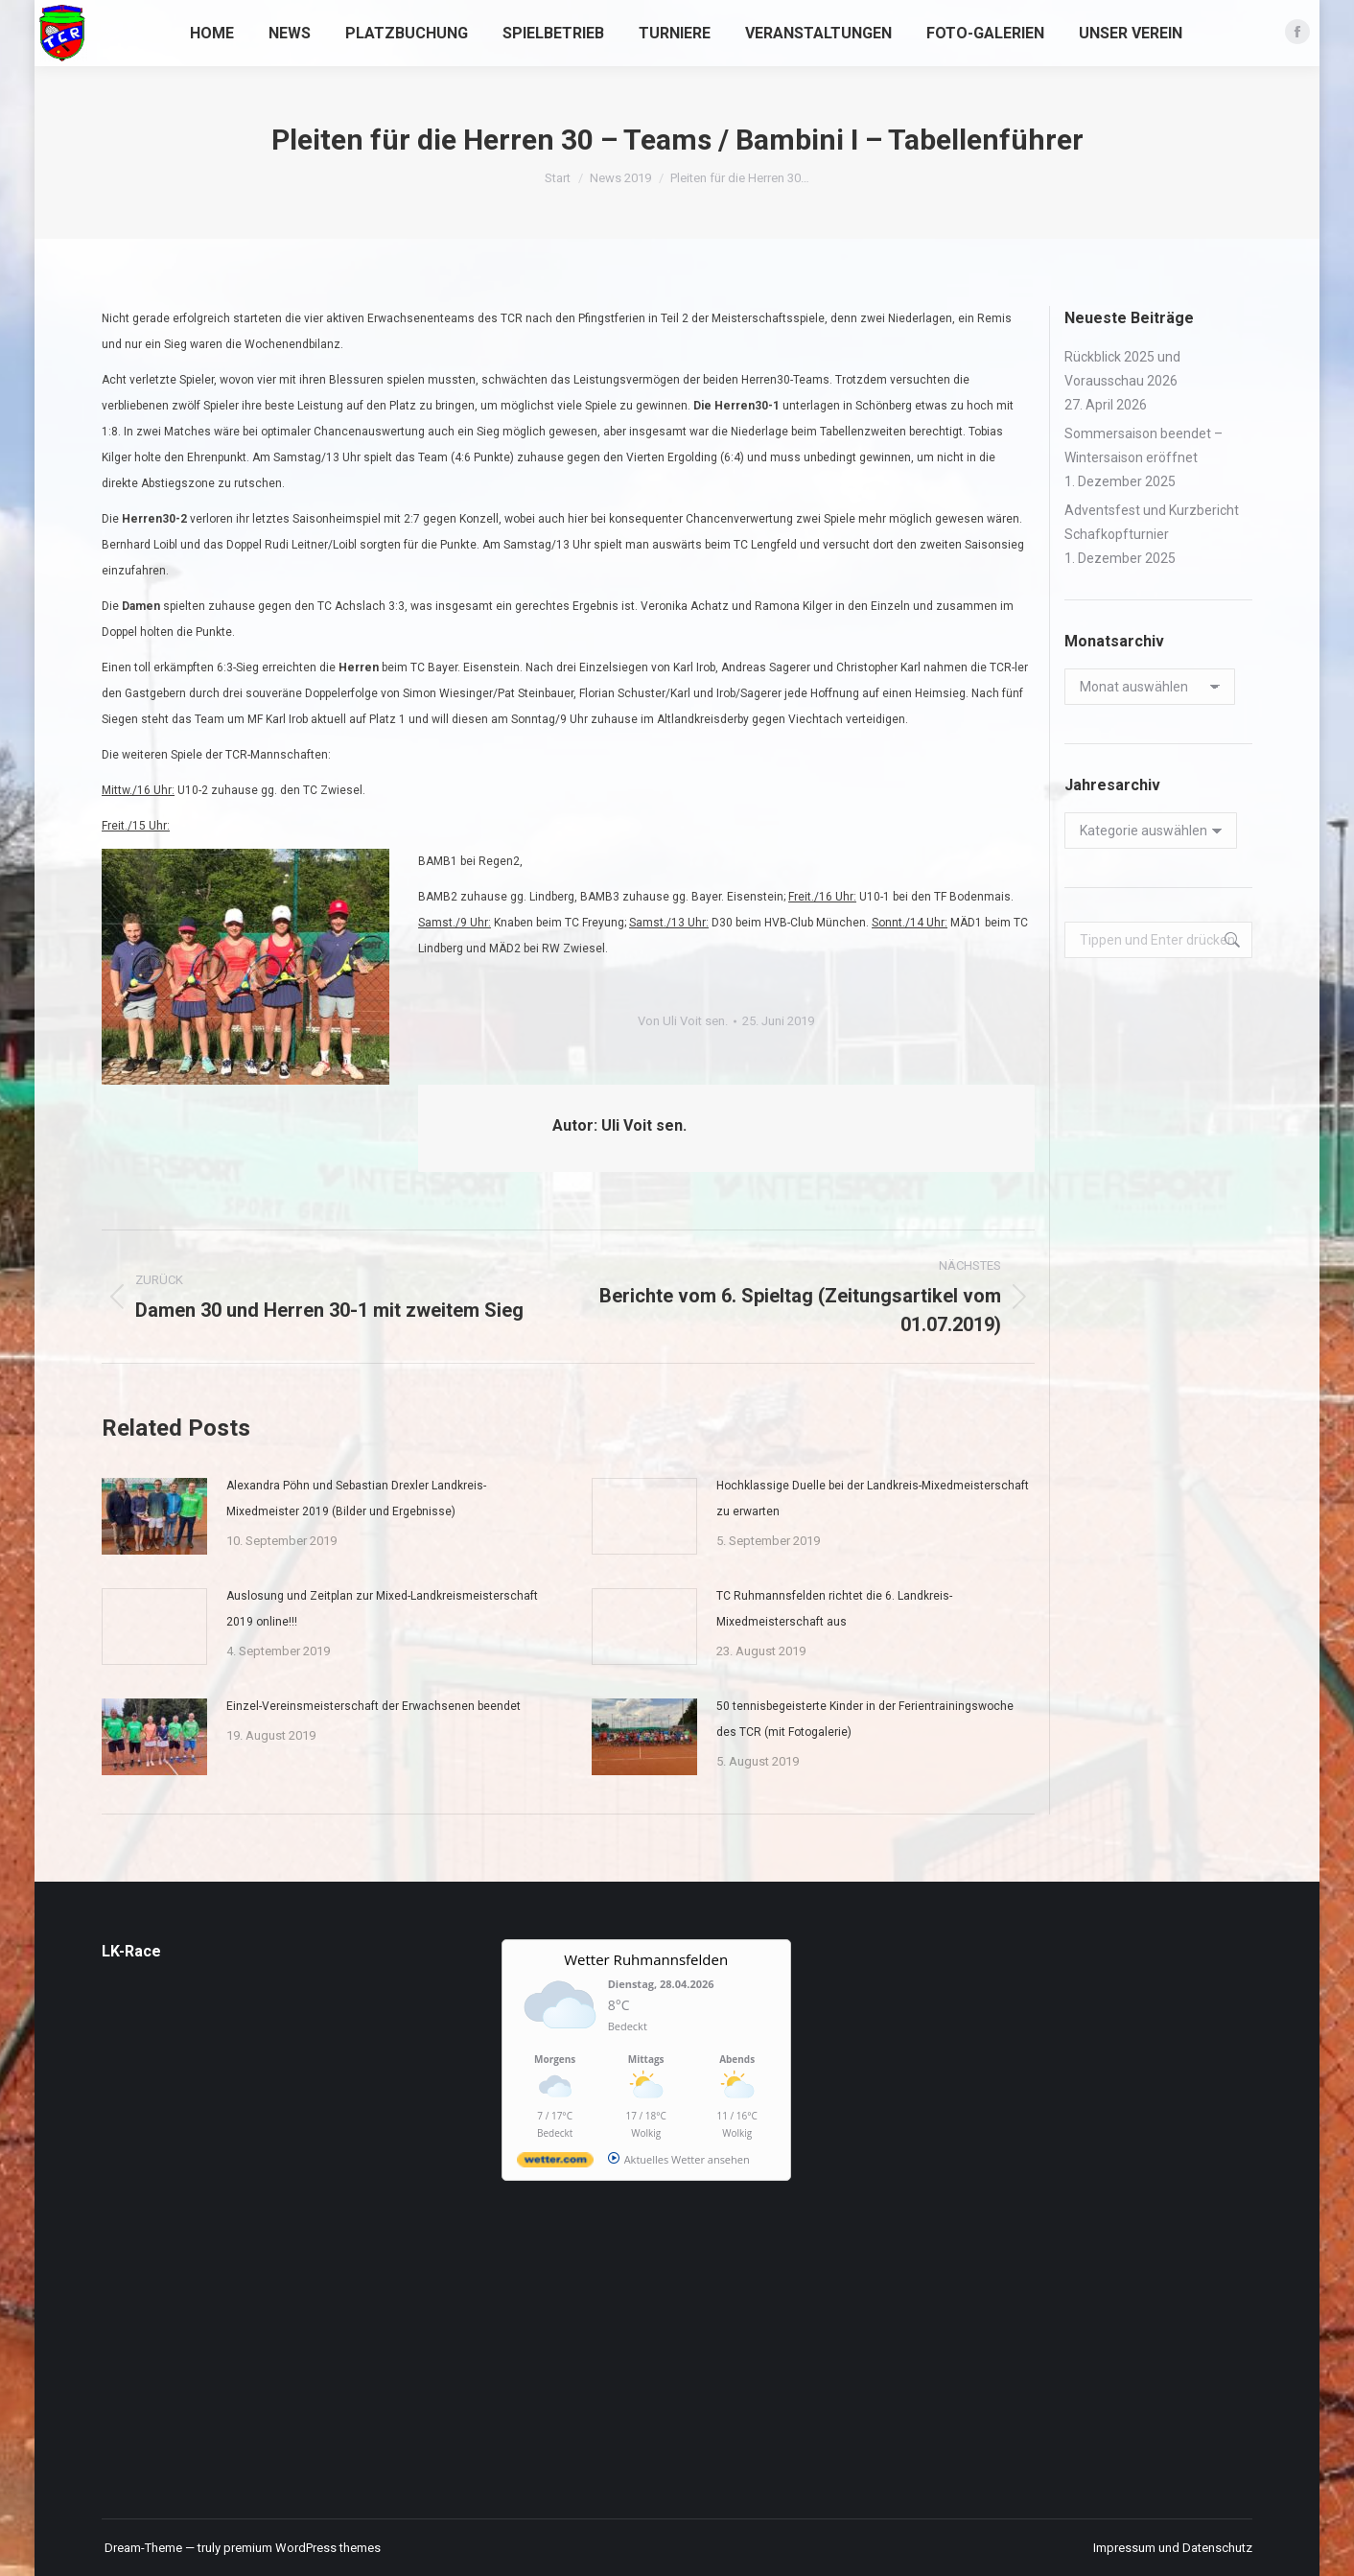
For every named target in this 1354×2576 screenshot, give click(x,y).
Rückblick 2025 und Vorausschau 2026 (1122, 368)
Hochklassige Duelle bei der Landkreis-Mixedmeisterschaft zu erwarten (872, 1498)
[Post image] (154, 1516)
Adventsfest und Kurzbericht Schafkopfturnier (1151, 522)
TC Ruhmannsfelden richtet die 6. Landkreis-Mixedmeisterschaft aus (834, 1608)
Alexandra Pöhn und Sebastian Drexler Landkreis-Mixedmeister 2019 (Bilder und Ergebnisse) (356, 1498)
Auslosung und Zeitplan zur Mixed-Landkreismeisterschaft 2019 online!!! (382, 1608)
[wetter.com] (555, 2163)
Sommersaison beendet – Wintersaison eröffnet (1143, 445)
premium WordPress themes (302, 2548)
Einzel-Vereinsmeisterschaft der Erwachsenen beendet (373, 1706)
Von (683, 1021)
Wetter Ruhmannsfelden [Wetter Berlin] (646, 1959)
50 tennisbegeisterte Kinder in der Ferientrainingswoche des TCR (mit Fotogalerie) (865, 1719)
